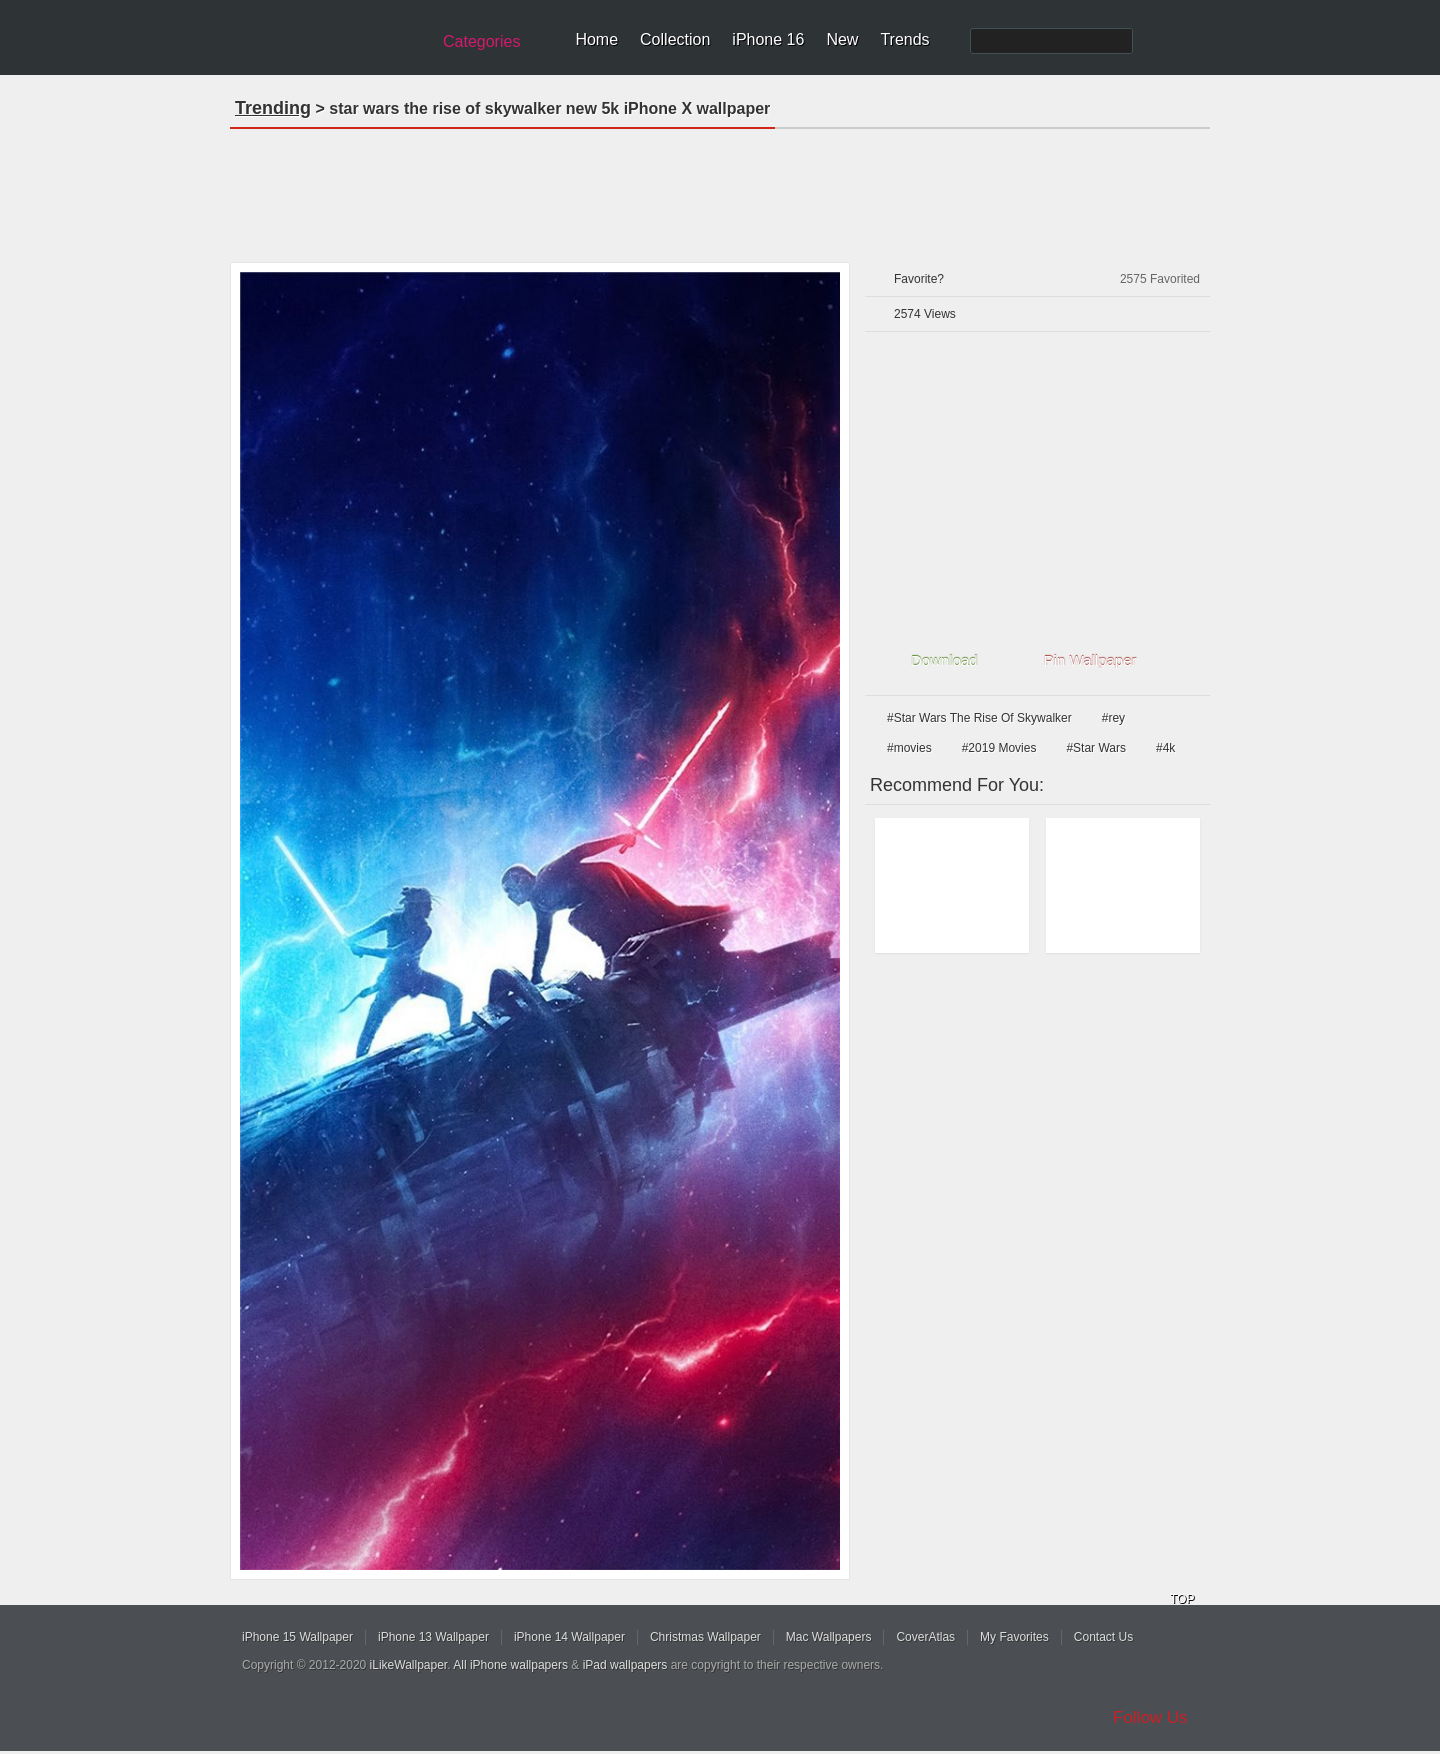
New (842, 39)
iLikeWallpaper (409, 1665)
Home (596, 39)
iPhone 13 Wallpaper (433, 1637)
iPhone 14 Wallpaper (569, 1637)
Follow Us (1150, 1717)
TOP (1182, 1599)
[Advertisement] (720, 189)
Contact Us (1103, 1637)
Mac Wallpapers (829, 1637)
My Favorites (1014, 1637)
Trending (273, 108)
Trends (904, 39)
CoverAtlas (925, 1637)
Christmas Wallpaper (705, 1637)
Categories (481, 41)
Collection (675, 39)
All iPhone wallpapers (510, 1665)
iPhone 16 (768, 39)
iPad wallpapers (625, 1665)
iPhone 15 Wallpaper (297, 1637)
